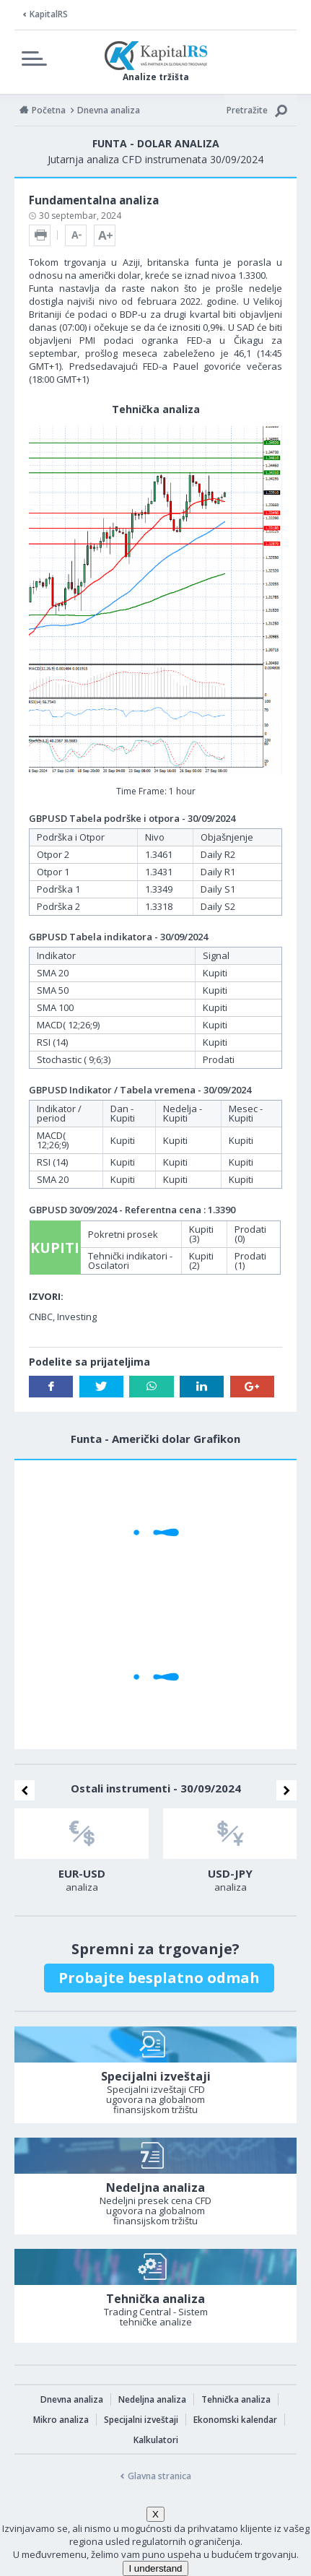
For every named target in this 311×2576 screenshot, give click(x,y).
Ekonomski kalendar (235, 2420)
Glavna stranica (159, 2476)
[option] (81, 1854)
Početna (49, 110)
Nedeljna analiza (152, 2399)
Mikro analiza (61, 2420)
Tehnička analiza (236, 2399)
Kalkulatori (155, 2440)
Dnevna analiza (71, 2399)
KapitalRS (49, 14)
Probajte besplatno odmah (159, 1977)
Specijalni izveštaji (141, 2420)
